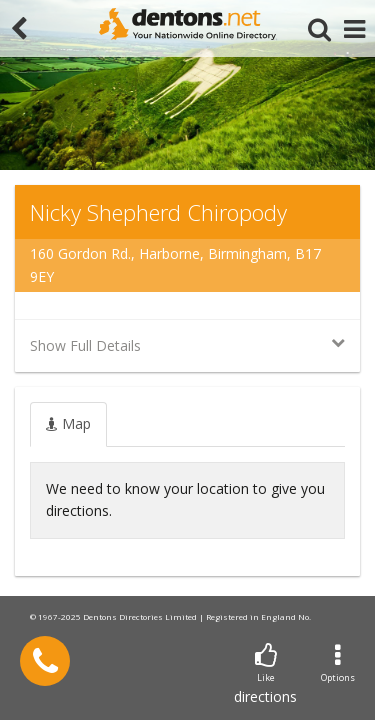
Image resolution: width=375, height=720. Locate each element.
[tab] (68, 424)
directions (265, 674)
